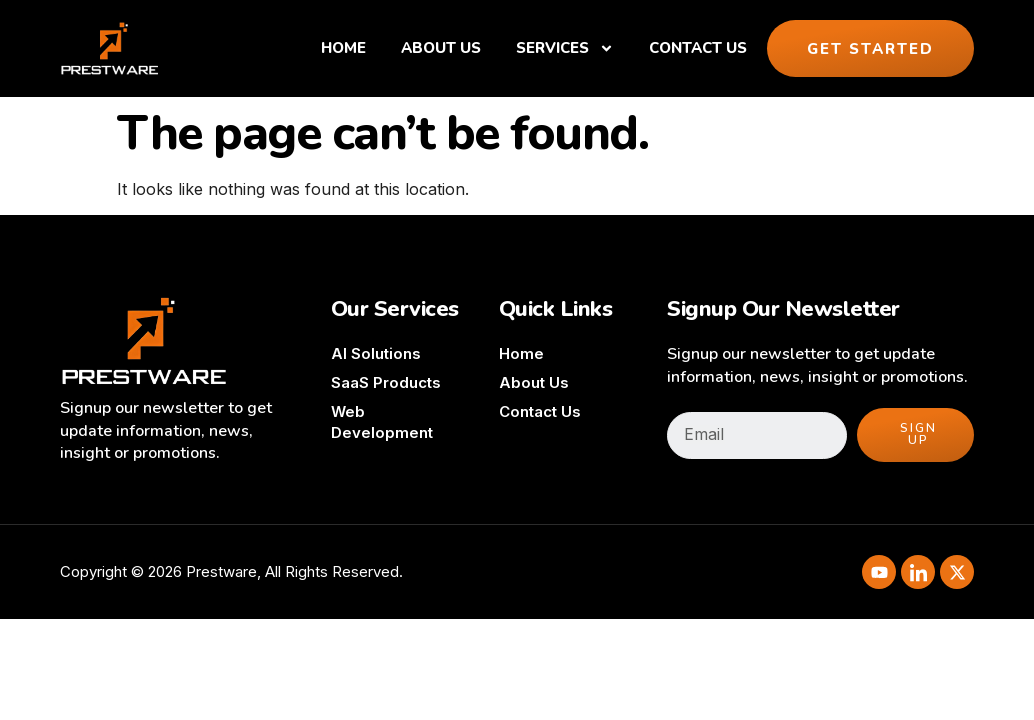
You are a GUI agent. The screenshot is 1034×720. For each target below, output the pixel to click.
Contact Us (698, 48)
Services (565, 48)
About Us (441, 48)
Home (343, 48)
